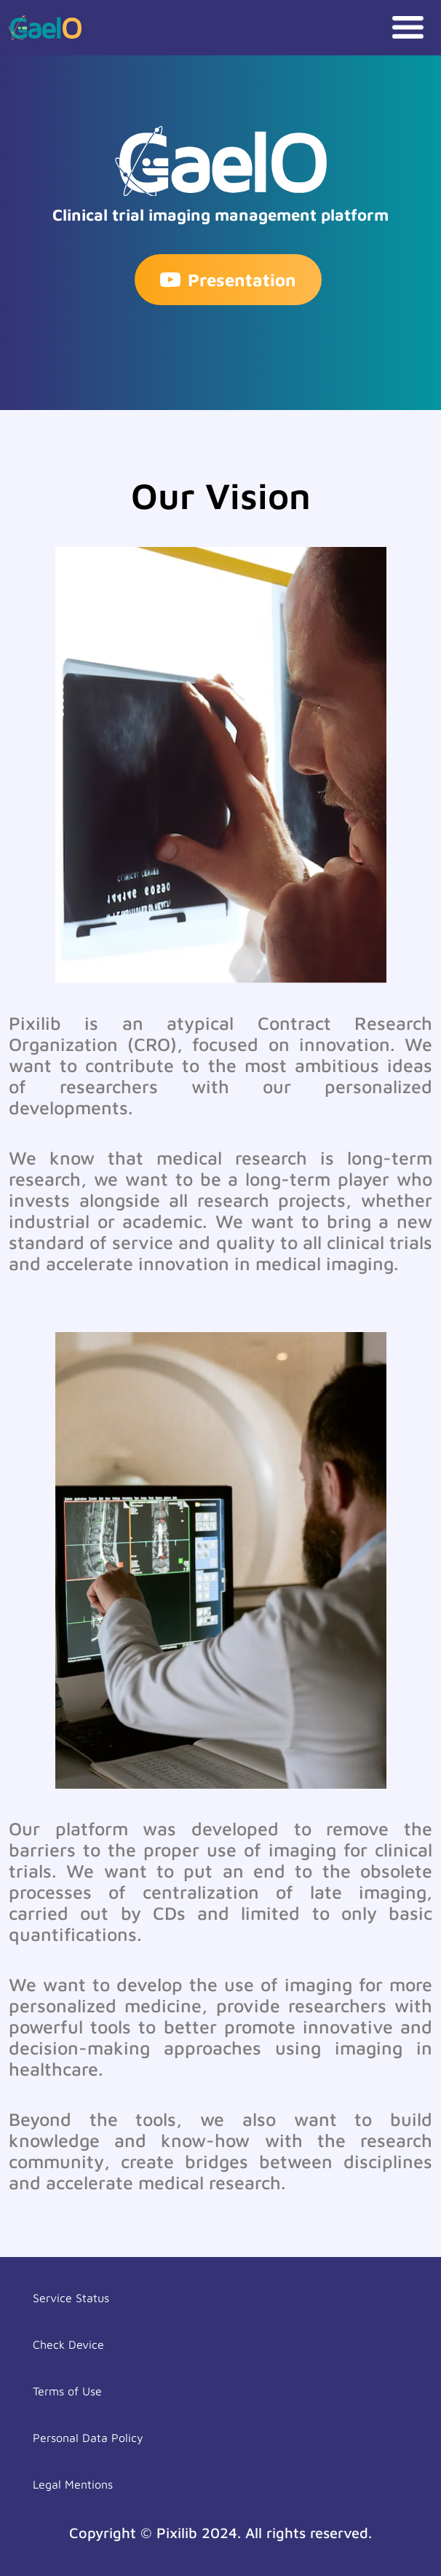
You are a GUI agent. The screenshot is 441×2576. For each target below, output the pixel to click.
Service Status (71, 2297)
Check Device (68, 2344)
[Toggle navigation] (408, 27)
